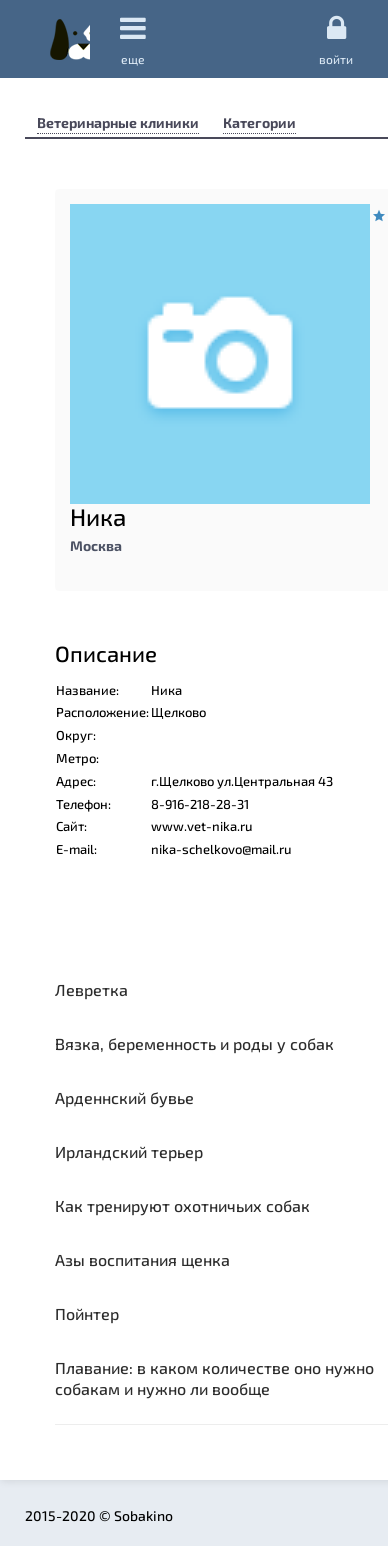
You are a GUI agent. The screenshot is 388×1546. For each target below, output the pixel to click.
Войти (336, 39)
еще (133, 39)
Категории (259, 122)
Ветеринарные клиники (118, 122)
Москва (96, 545)
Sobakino (70, 39)
